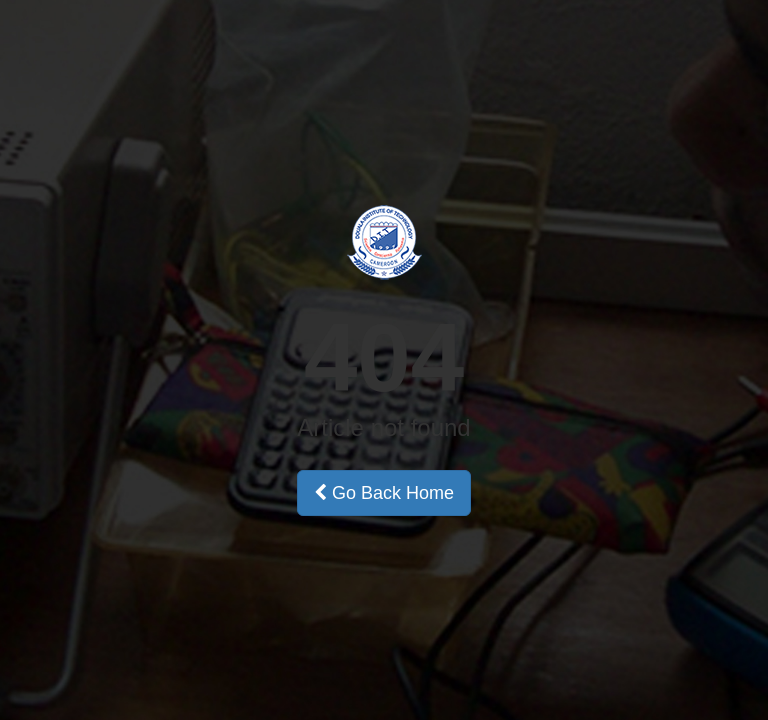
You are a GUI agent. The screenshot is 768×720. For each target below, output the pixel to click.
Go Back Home (384, 493)
